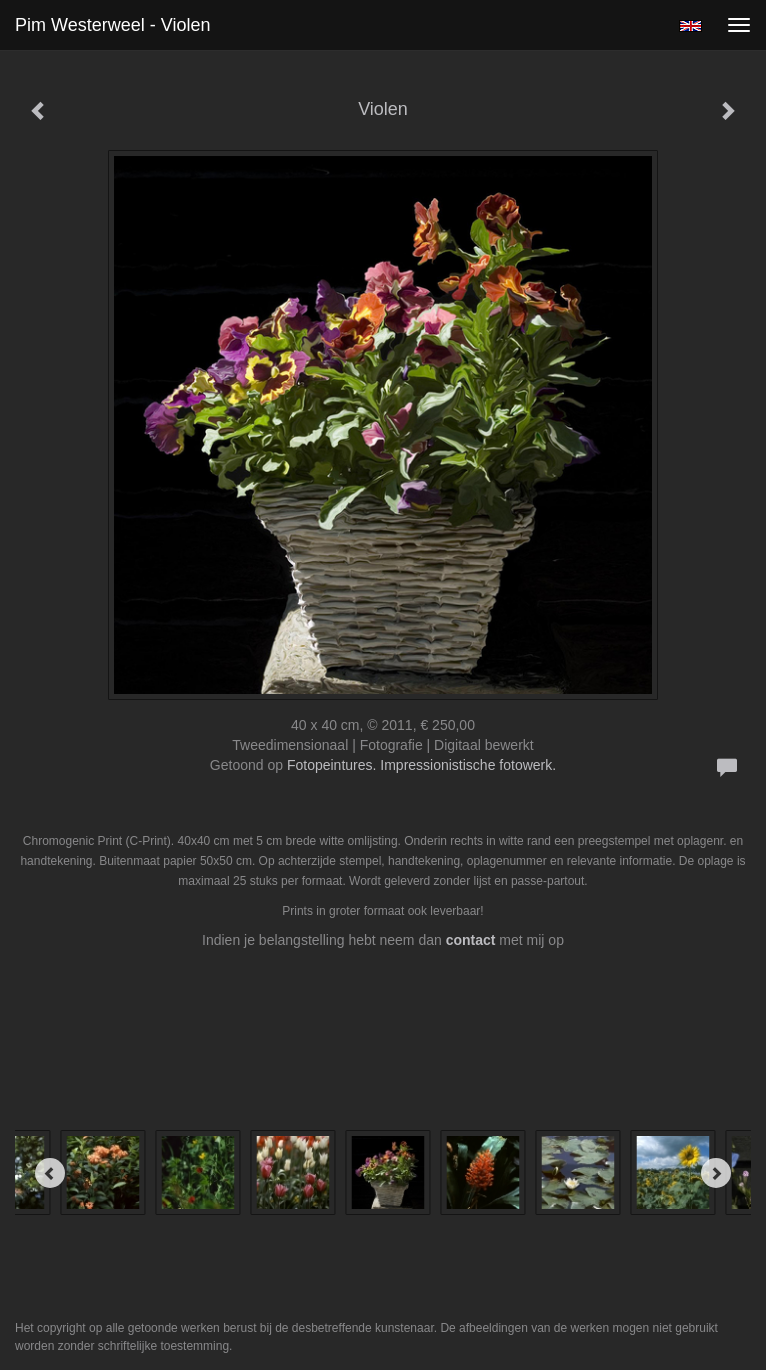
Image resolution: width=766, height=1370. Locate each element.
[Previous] (50, 1173)
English (690, 26)
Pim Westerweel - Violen (112, 25)
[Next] (716, 1173)
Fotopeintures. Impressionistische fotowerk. (421, 765)
